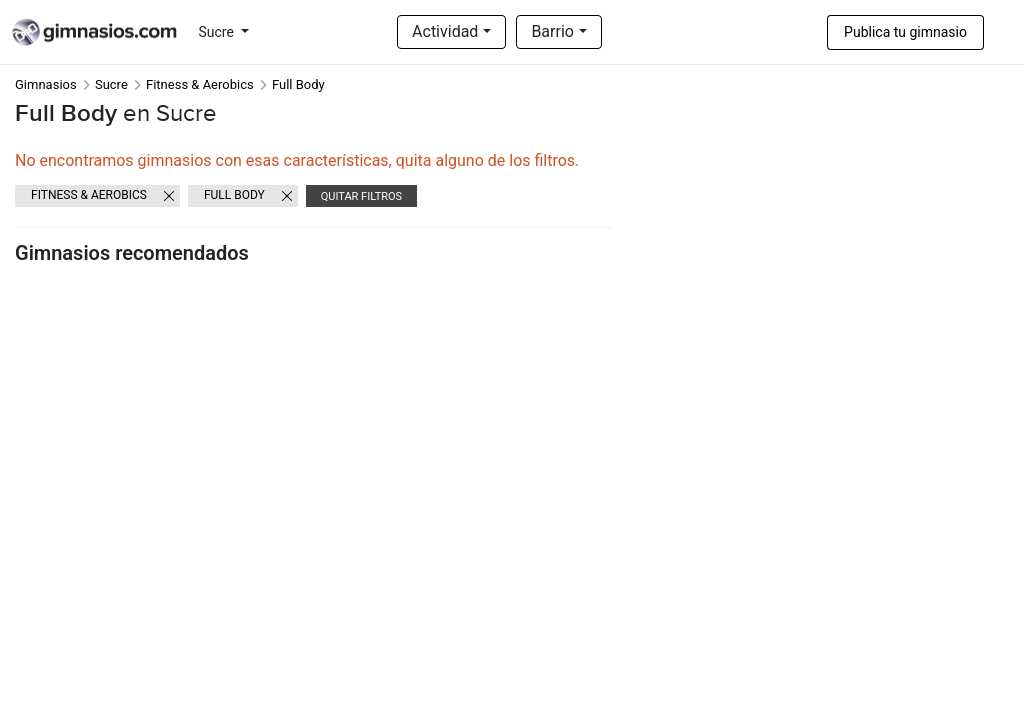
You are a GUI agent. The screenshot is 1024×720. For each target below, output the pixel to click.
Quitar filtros (361, 196)
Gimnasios (46, 84)
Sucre (218, 32)
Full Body (234, 195)
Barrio (552, 31)
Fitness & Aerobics (200, 84)
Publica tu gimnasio (905, 32)
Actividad (445, 31)
